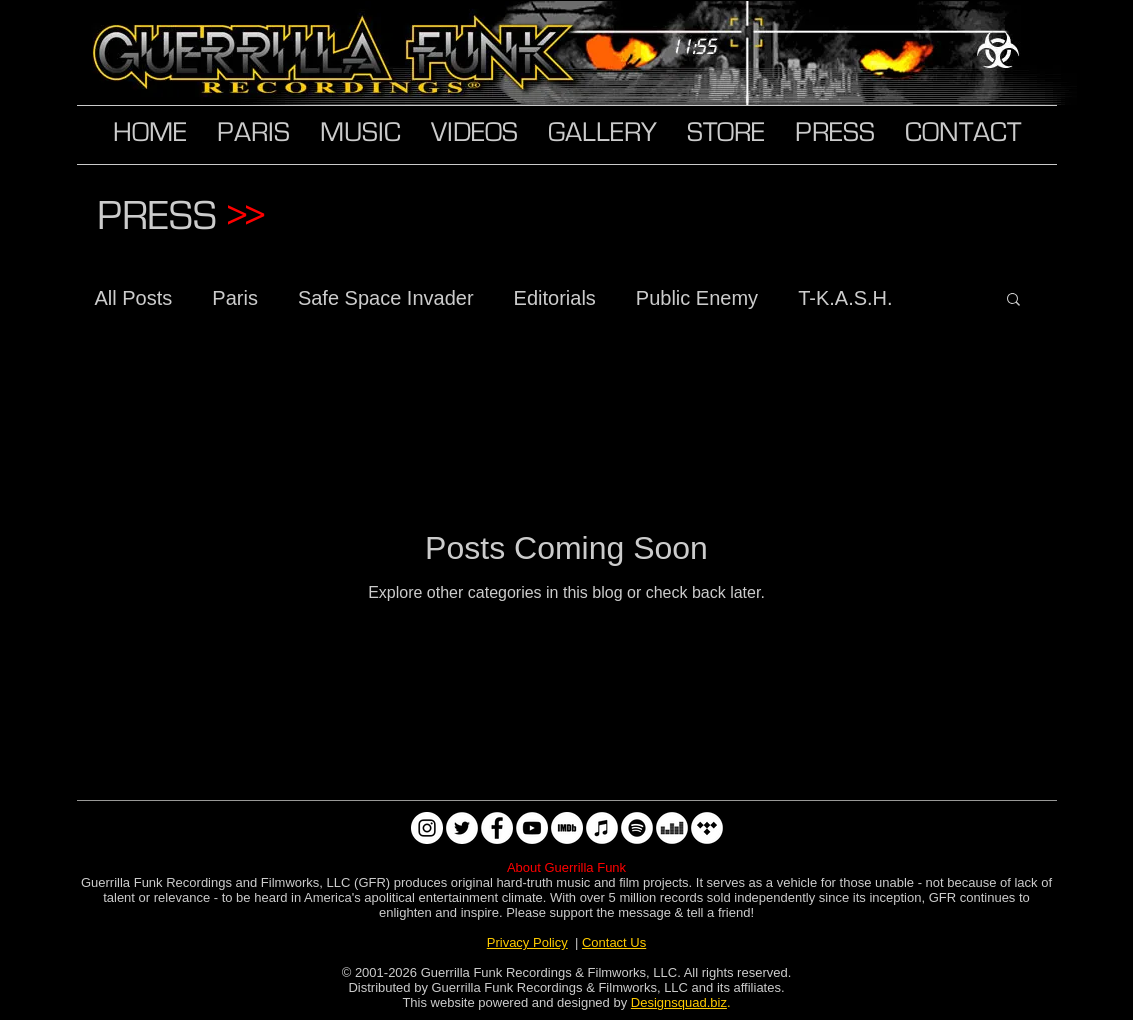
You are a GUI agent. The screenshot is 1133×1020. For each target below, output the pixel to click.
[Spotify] (637, 828)
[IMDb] (567, 828)
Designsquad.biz (679, 1002)
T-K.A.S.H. (845, 298)
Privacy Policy (527, 942)
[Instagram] (427, 828)
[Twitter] (462, 828)
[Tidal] (707, 828)
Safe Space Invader (386, 298)
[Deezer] (672, 828)
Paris (235, 298)
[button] (1013, 300)
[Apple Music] (602, 828)
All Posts (134, 298)
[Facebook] (497, 828)
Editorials (555, 298)
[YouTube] (532, 828)
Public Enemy (697, 298)
